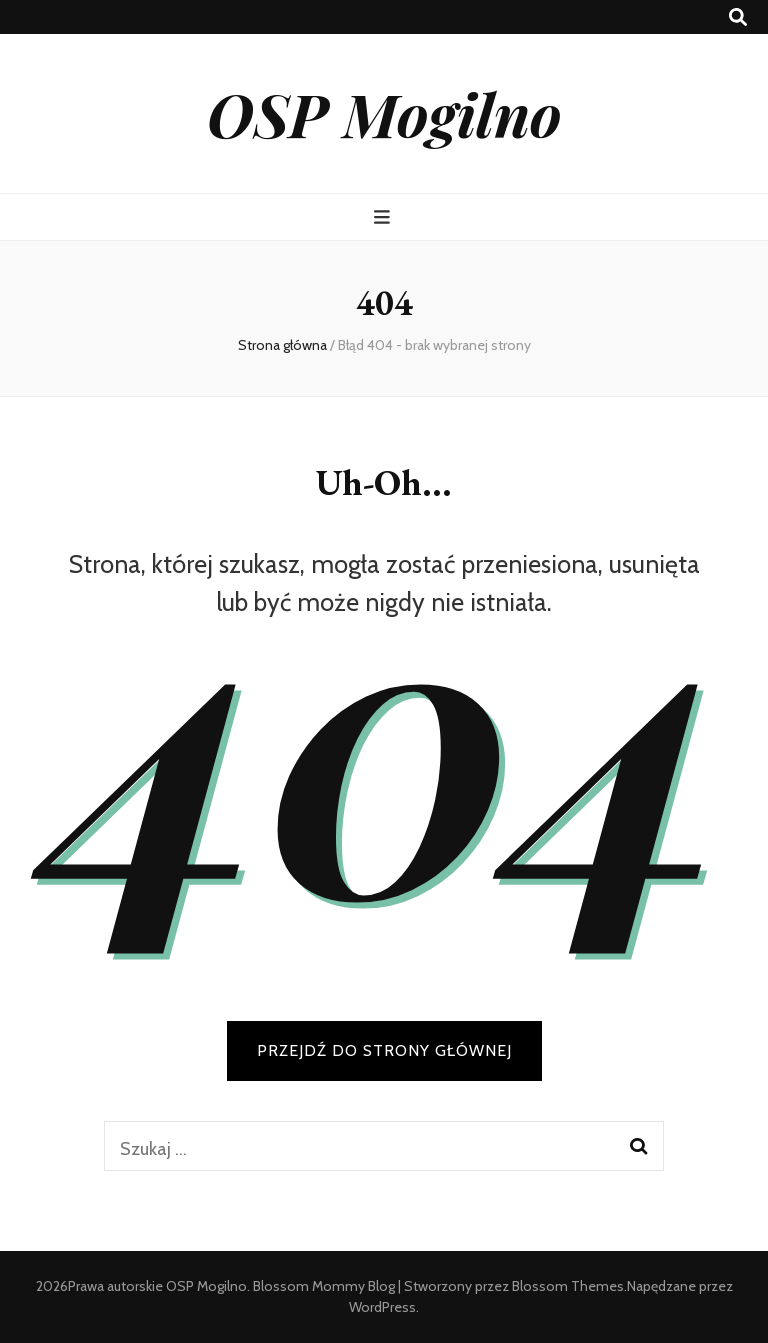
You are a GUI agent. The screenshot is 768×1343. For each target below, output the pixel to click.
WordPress (382, 1307)
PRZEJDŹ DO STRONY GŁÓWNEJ (384, 1050)
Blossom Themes (568, 1286)
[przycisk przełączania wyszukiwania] (738, 17)
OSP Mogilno (384, 113)
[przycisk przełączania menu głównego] (384, 217)
